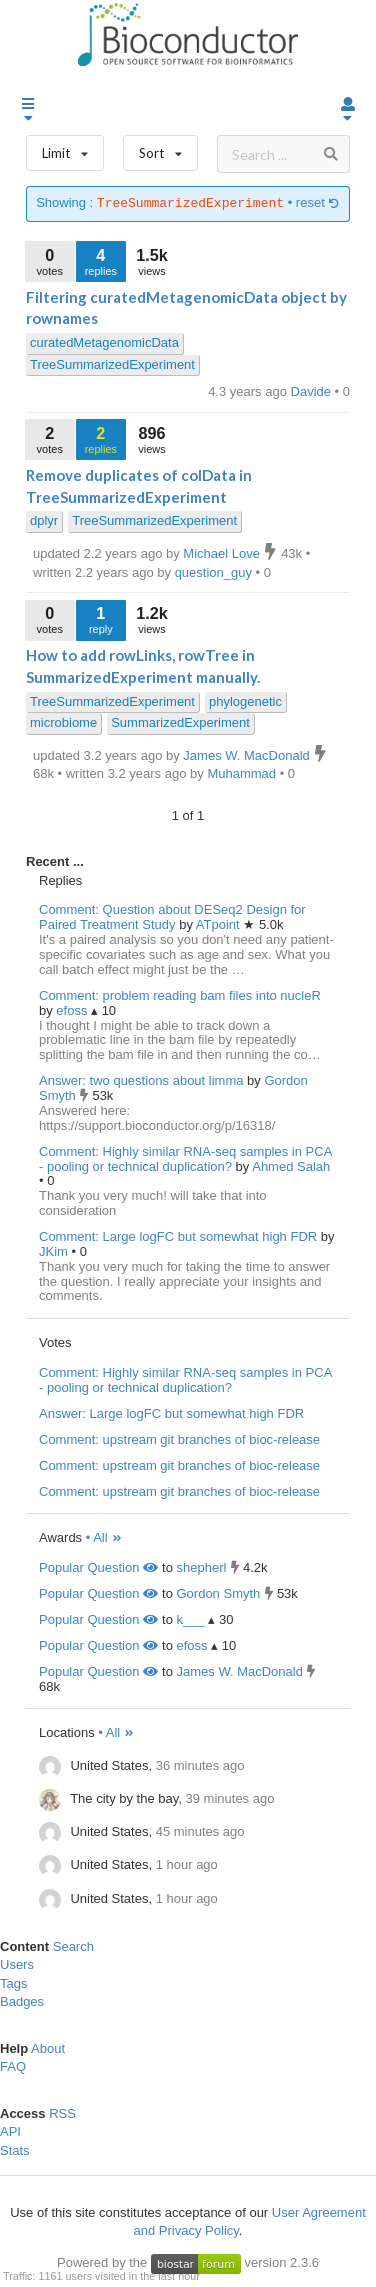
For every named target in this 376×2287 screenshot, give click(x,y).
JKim (55, 1251)
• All (104, 1537)
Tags (13, 1983)
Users (17, 1964)
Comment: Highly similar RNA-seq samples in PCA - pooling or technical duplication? (185, 1159)
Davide (313, 391)
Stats (15, 2150)
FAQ (13, 2066)
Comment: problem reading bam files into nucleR (180, 995)
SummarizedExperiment (180, 722)
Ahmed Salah (291, 1166)
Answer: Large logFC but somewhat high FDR (171, 1413)
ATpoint (219, 924)
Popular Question (98, 1567)
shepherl (201, 1567)
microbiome (63, 722)
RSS (62, 2113)
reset (318, 203)
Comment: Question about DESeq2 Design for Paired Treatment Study (172, 917)
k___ (190, 1619)
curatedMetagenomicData (104, 342)
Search (73, 1946)
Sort (160, 148)
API (10, 2131)
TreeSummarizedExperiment (112, 364)
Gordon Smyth (218, 1593)
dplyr (44, 520)
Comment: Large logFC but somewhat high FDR (178, 1236)
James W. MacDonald (239, 1671)
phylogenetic (245, 701)
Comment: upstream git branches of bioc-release (179, 1439)
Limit (65, 148)
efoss (73, 1010)
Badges (22, 2001)
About (48, 2048)
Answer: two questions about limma (141, 1080)
